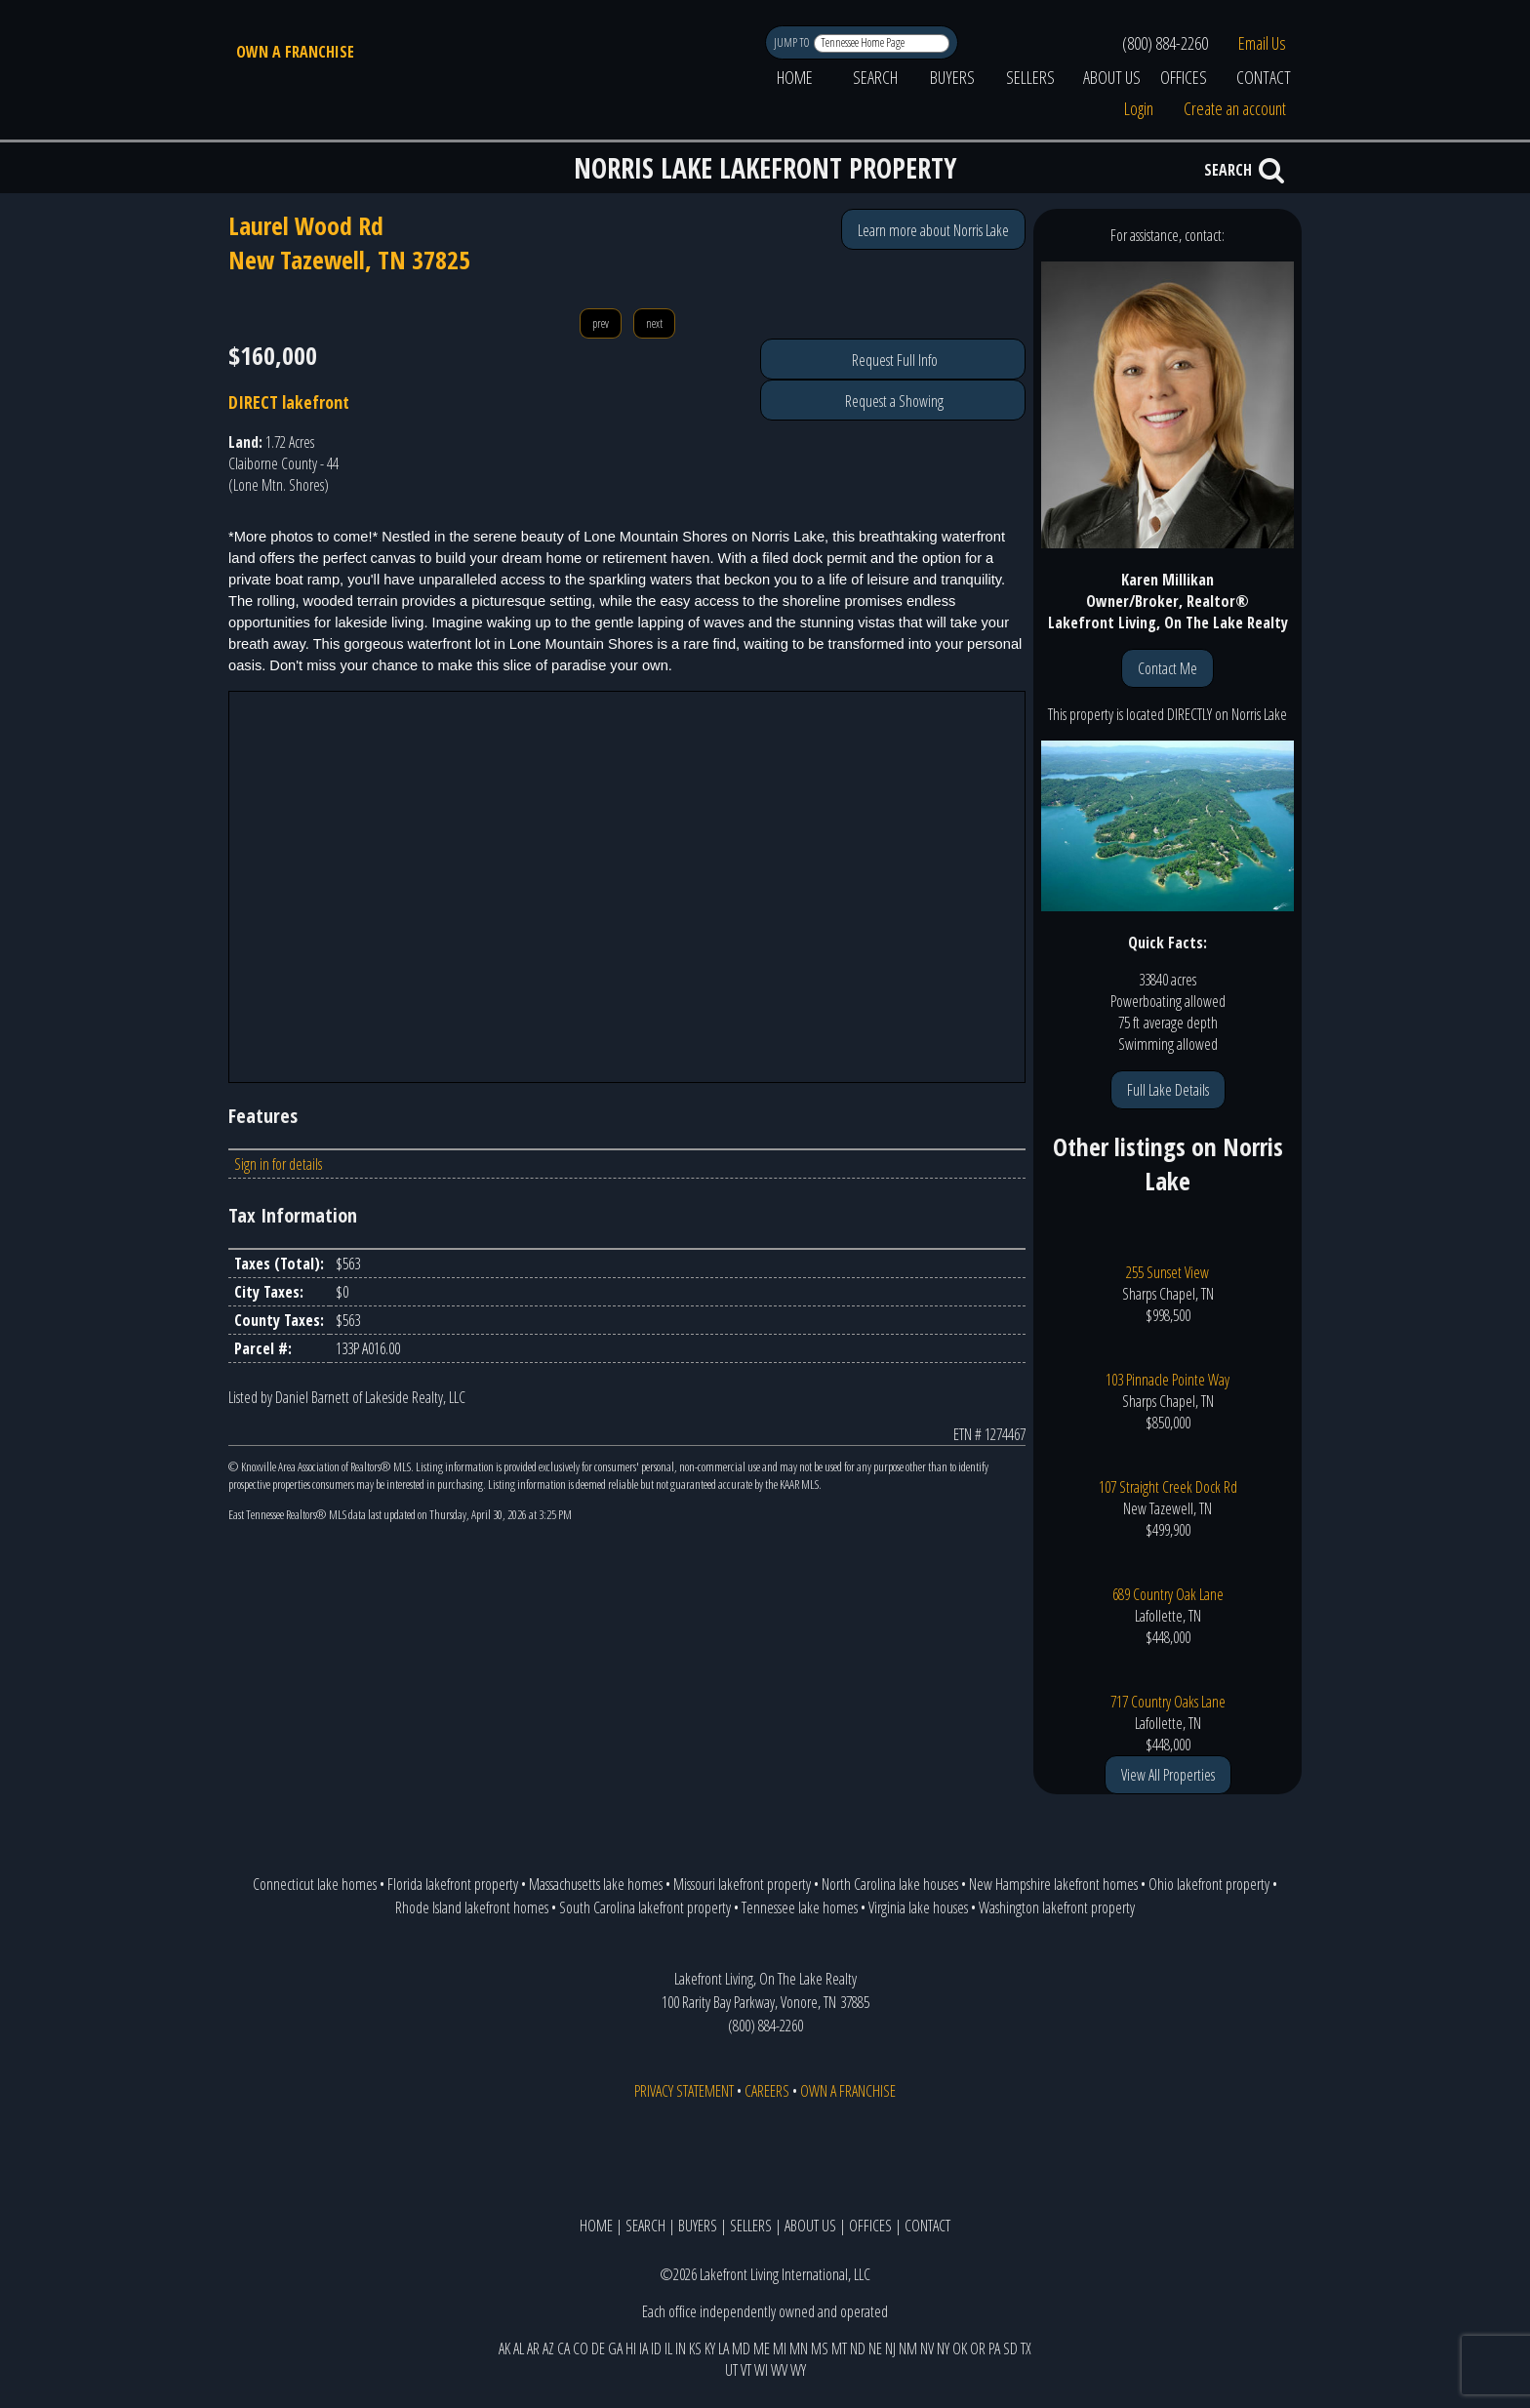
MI (779, 2348)
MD (741, 2348)
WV (779, 2370)
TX (1026, 2348)
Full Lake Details (1168, 1090)
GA (615, 2348)
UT (731, 2370)
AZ (548, 2348)
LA (723, 2348)
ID (656, 2348)
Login (1138, 108)
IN (680, 2348)
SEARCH (875, 77)
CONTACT (1263, 77)
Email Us (1262, 43)
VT (746, 2370)
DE (598, 2348)
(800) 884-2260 (1165, 43)
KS (695, 2348)
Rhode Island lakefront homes (471, 1907)
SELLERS (1030, 77)
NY (943, 2348)
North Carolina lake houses (890, 1884)
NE (875, 2348)
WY (798, 2370)
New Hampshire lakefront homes (1053, 1884)
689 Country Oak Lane (1168, 1594)
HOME (795, 77)
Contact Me (1167, 668)
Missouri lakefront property (742, 1884)
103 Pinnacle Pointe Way (1167, 1379)
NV (927, 2348)
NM (908, 2348)
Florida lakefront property (452, 1884)
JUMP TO (793, 42)
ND (858, 2348)
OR (978, 2348)
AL (518, 2348)
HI (630, 2348)
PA (994, 2348)
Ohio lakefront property (1208, 1884)
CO (580, 2348)
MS (819, 2348)
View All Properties (1168, 1775)
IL (668, 2348)
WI (761, 2370)
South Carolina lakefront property (645, 1907)
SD (1010, 2348)
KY (710, 2348)
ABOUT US (1112, 77)
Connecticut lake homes (315, 1884)
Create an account (1235, 108)
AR (533, 2348)
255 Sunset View (1167, 1272)
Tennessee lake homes (800, 1907)
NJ (890, 2348)
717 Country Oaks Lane (1168, 1701)
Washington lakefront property (1057, 1907)
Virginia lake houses (918, 1907)
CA (563, 2348)
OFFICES (1183, 77)
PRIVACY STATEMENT (684, 2091)
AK (504, 2348)
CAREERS (767, 2091)
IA (643, 2348)
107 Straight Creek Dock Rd (1168, 1487)
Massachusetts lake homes (596, 1884)
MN (798, 2348)
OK (959, 2348)
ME (761, 2348)
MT (839, 2348)
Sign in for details (278, 1164)
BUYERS (952, 77)
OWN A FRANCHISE (295, 51)
